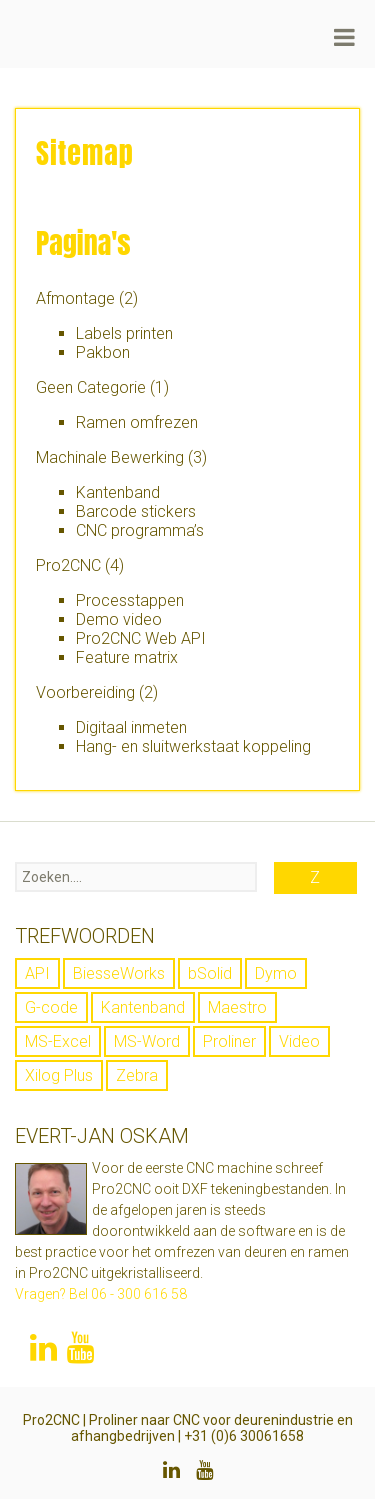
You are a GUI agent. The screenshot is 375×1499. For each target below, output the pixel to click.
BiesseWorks (119, 973)
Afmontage (75, 298)
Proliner (229, 1041)
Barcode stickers (136, 511)
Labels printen (124, 333)
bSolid (210, 973)
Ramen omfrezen (137, 422)
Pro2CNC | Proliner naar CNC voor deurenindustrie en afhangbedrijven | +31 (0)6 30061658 (188, 1428)
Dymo (276, 973)
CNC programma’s (140, 530)
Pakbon (103, 352)
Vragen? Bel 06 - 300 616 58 (101, 1294)
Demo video (119, 619)
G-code (51, 1007)
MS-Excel (58, 1041)
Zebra (137, 1075)
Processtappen (130, 600)
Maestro (237, 1007)
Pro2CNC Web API (141, 638)
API (37, 973)
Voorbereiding (85, 692)
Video (299, 1041)
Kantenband (118, 492)
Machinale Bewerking (110, 457)
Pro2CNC (68, 565)
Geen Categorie (91, 387)
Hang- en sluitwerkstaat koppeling (193, 746)
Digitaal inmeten (131, 727)
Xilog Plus (59, 1075)
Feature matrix (127, 657)
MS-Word (147, 1041)
